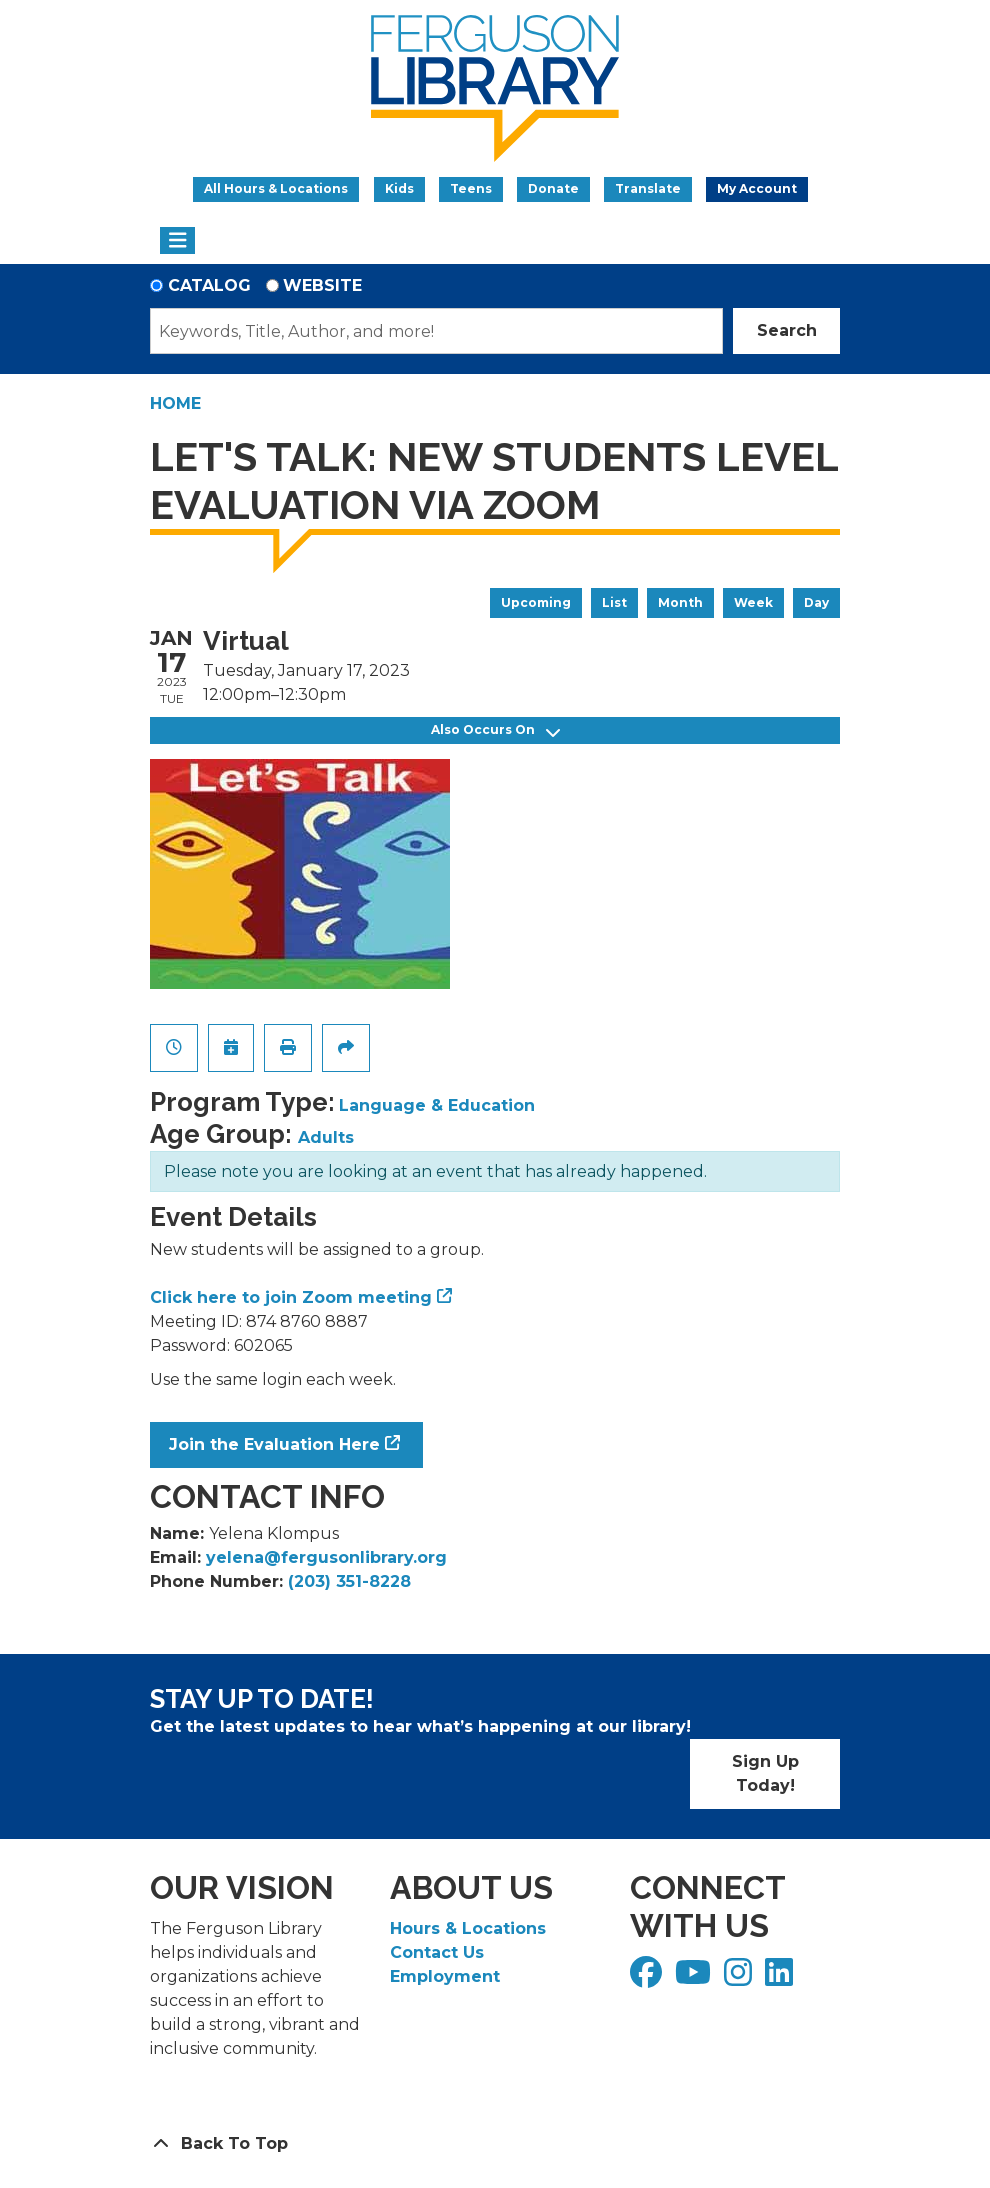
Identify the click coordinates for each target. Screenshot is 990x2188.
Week (753, 602)
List (614, 602)
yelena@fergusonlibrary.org (326, 1557)
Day (816, 602)
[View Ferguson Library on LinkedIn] (781, 1978)
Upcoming (536, 602)
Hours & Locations (468, 1928)
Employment (445, 1976)
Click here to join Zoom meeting (291, 1297)
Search (787, 330)
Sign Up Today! (765, 1773)
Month (680, 602)
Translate (648, 188)
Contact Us (437, 1952)
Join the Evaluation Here (274, 1444)
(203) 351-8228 (349, 1581)
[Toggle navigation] (177, 241)
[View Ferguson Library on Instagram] (740, 1978)
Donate (553, 188)
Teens (471, 188)
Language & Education (437, 1105)
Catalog (209, 285)
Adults (326, 1137)
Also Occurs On (495, 730)
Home (175, 403)
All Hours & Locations (276, 188)
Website (322, 285)
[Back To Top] (495, 2144)
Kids (399, 188)
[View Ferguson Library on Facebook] (648, 1978)
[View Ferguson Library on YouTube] (695, 1978)
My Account (757, 188)
